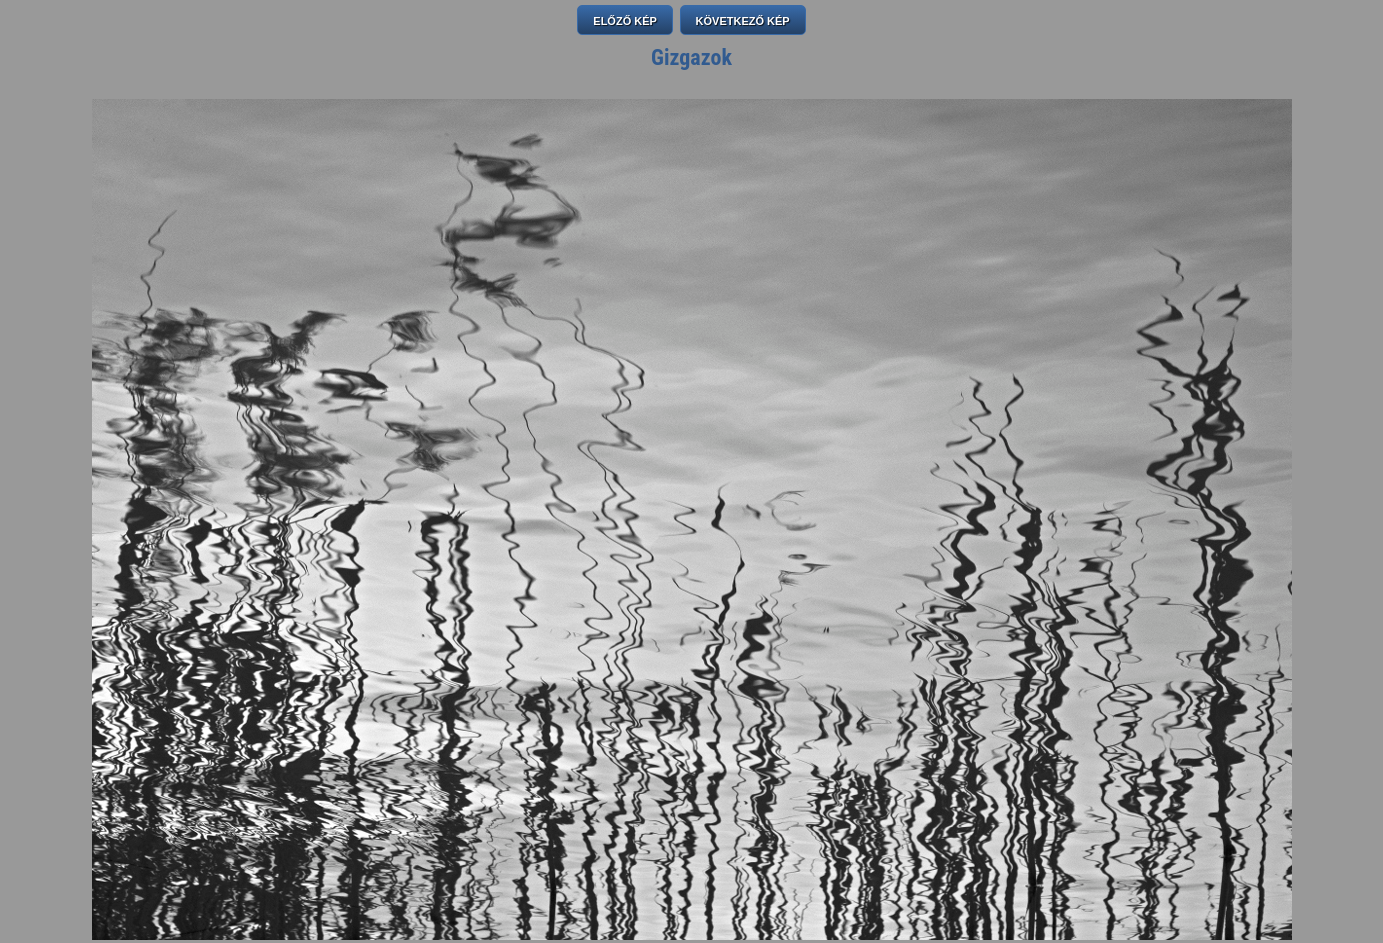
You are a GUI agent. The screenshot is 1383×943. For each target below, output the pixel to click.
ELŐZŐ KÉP (625, 21)
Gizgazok (691, 57)
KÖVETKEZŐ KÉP (743, 21)
